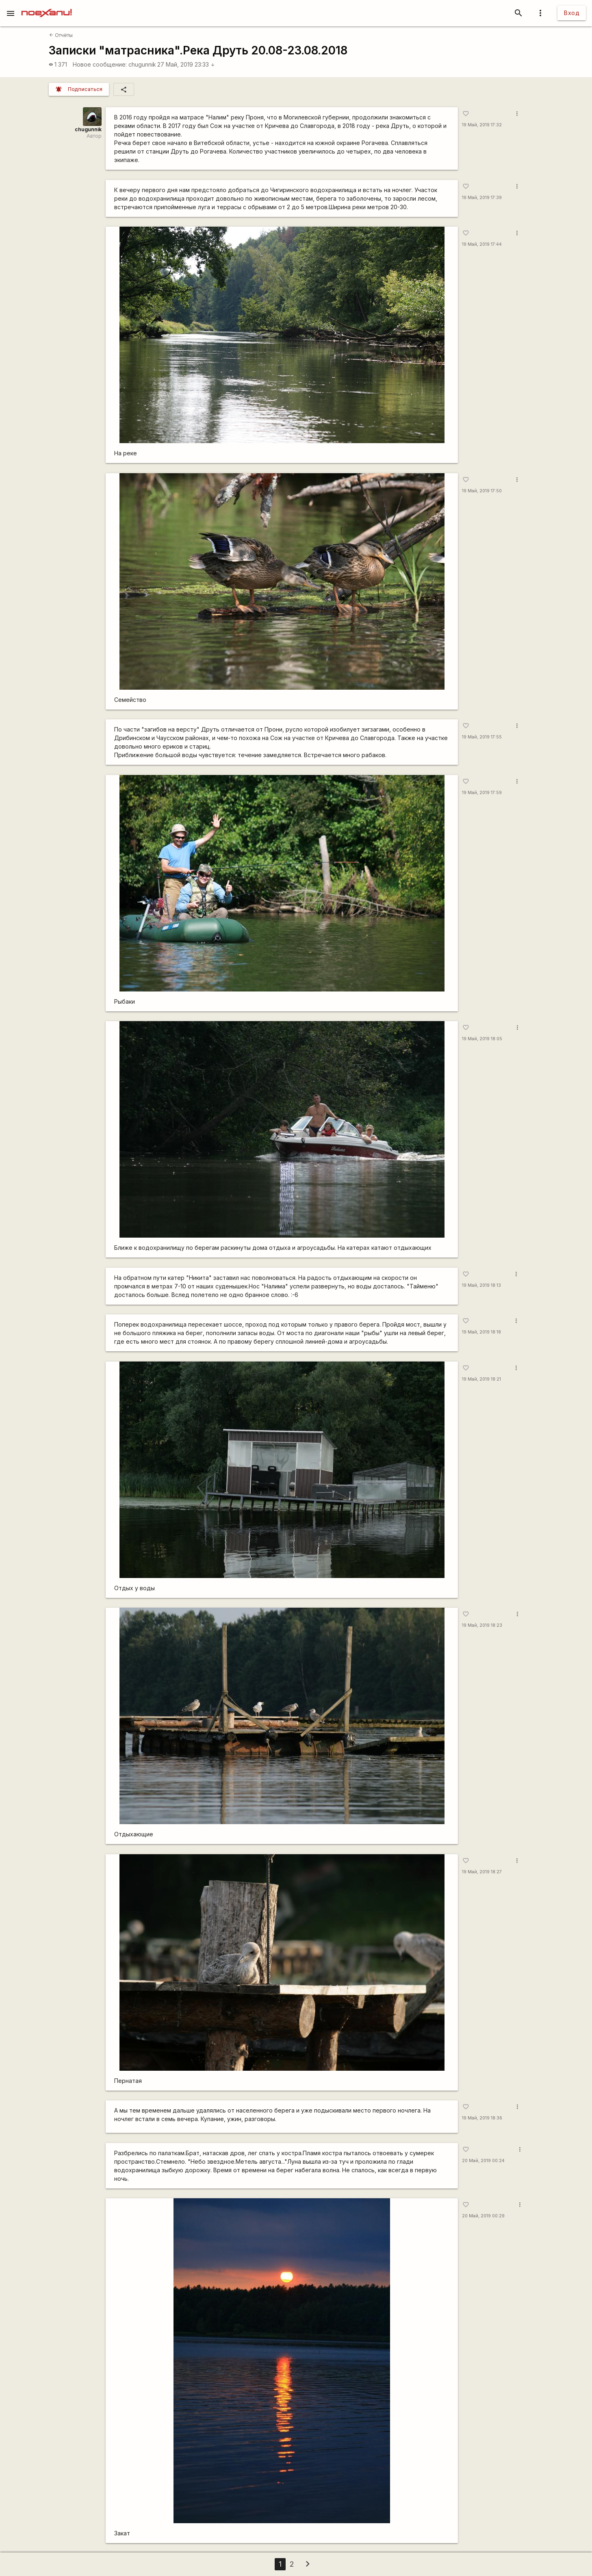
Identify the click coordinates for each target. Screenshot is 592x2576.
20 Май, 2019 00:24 (483, 2160)
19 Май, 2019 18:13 (481, 1285)
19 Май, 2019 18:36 (482, 2118)
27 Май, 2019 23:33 (186, 64)
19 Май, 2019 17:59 (482, 792)
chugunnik (142, 64)
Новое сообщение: (100, 64)
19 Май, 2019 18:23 (482, 1625)
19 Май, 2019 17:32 (482, 125)
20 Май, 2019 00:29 (483, 2216)
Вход (571, 12)
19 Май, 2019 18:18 (481, 1332)
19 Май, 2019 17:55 (482, 737)
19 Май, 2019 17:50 (482, 491)
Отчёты (61, 35)
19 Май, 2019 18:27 (482, 1872)
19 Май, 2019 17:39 (482, 197)
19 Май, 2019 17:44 (482, 244)
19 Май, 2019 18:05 (482, 1038)
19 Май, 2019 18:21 (481, 1379)
